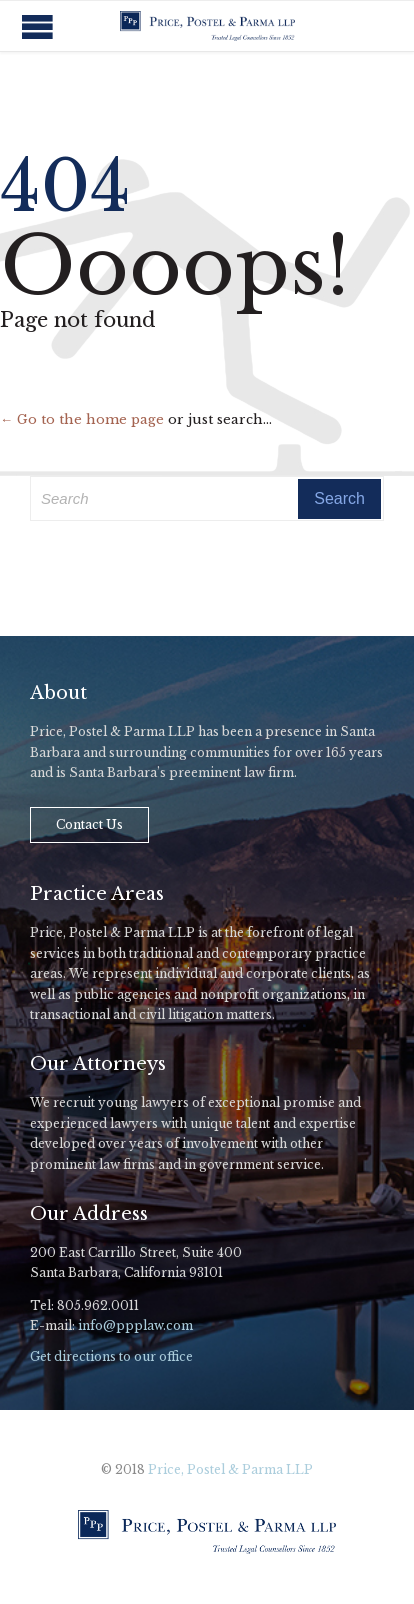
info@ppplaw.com (135, 1325)
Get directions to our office (111, 1356)
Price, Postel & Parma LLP (230, 1469)
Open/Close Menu (37, 26)
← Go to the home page (82, 419)
